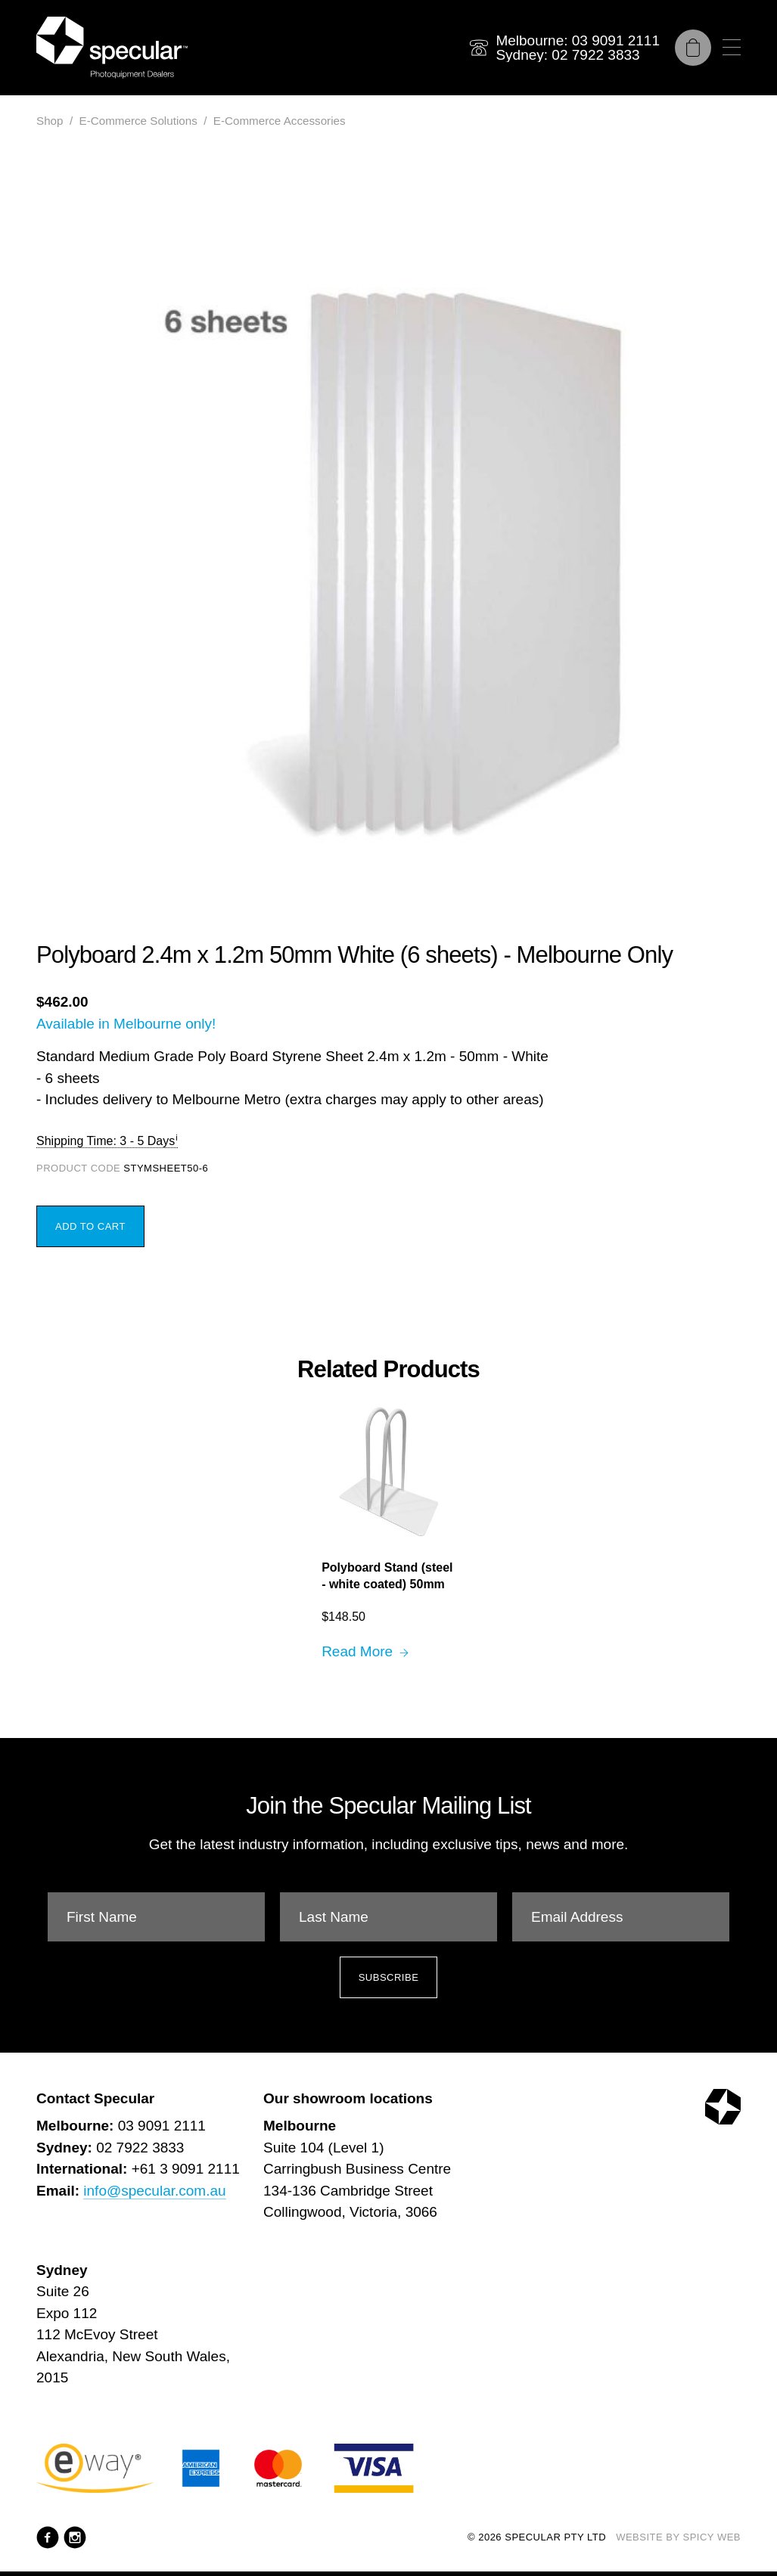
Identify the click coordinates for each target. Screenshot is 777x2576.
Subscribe (389, 1977)
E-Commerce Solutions (138, 120)
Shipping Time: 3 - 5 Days (105, 1140)
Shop (49, 120)
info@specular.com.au (154, 2191)
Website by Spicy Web (678, 2537)
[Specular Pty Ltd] (112, 48)
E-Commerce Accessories (279, 120)
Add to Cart (90, 1226)
